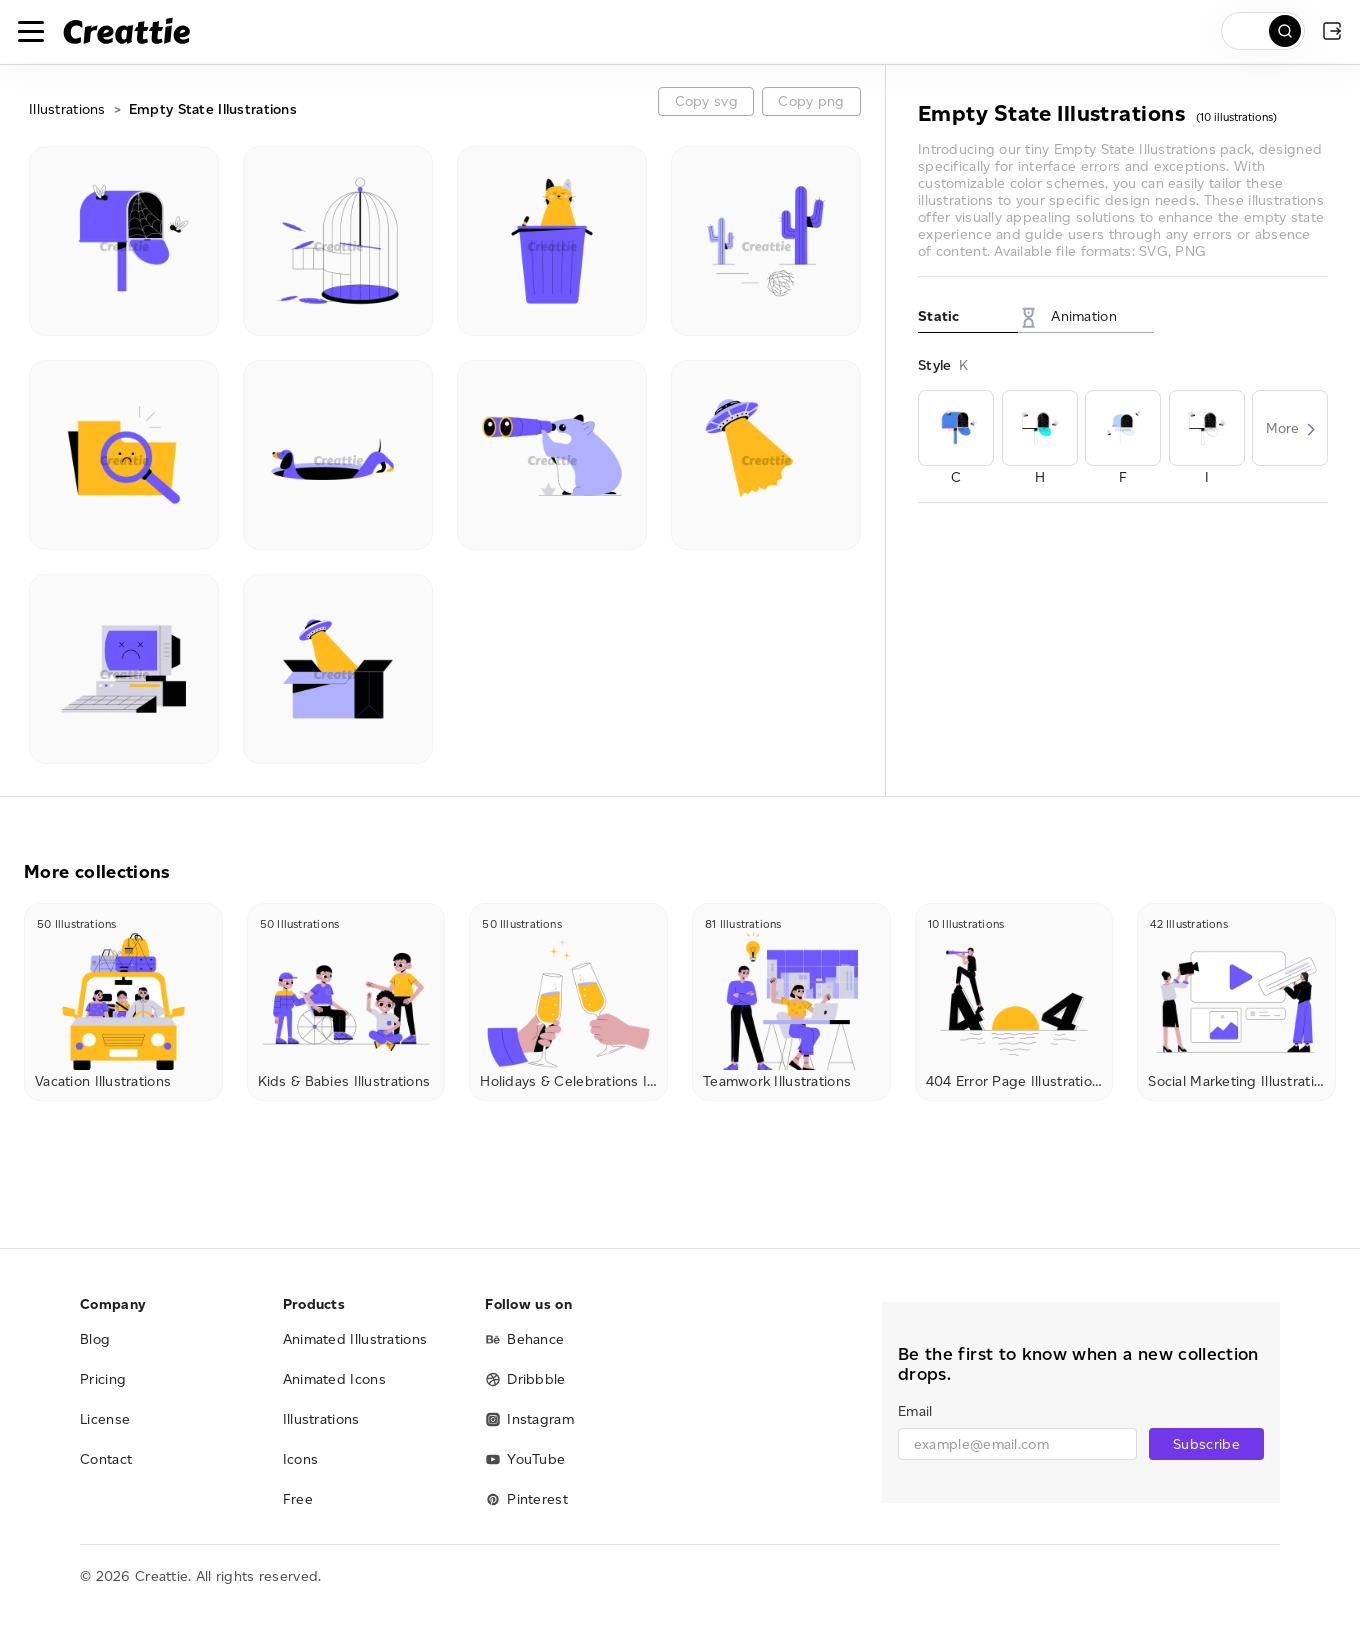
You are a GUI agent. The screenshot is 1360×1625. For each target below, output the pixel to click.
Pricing (103, 1379)
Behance (524, 1339)
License (105, 1419)
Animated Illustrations (355, 1339)
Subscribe (1206, 1444)
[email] (1017, 1444)
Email (915, 1411)
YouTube (525, 1459)
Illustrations (67, 109)
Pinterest (526, 1499)
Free (298, 1499)
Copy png (811, 101)
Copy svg (706, 101)
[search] (1263, 31)
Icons (301, 1459)
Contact (106, 1459)
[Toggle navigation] (31, 31)
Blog (95, 1339)
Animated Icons (334, 1379)
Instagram (529, 1419)
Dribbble (525, 1379)
